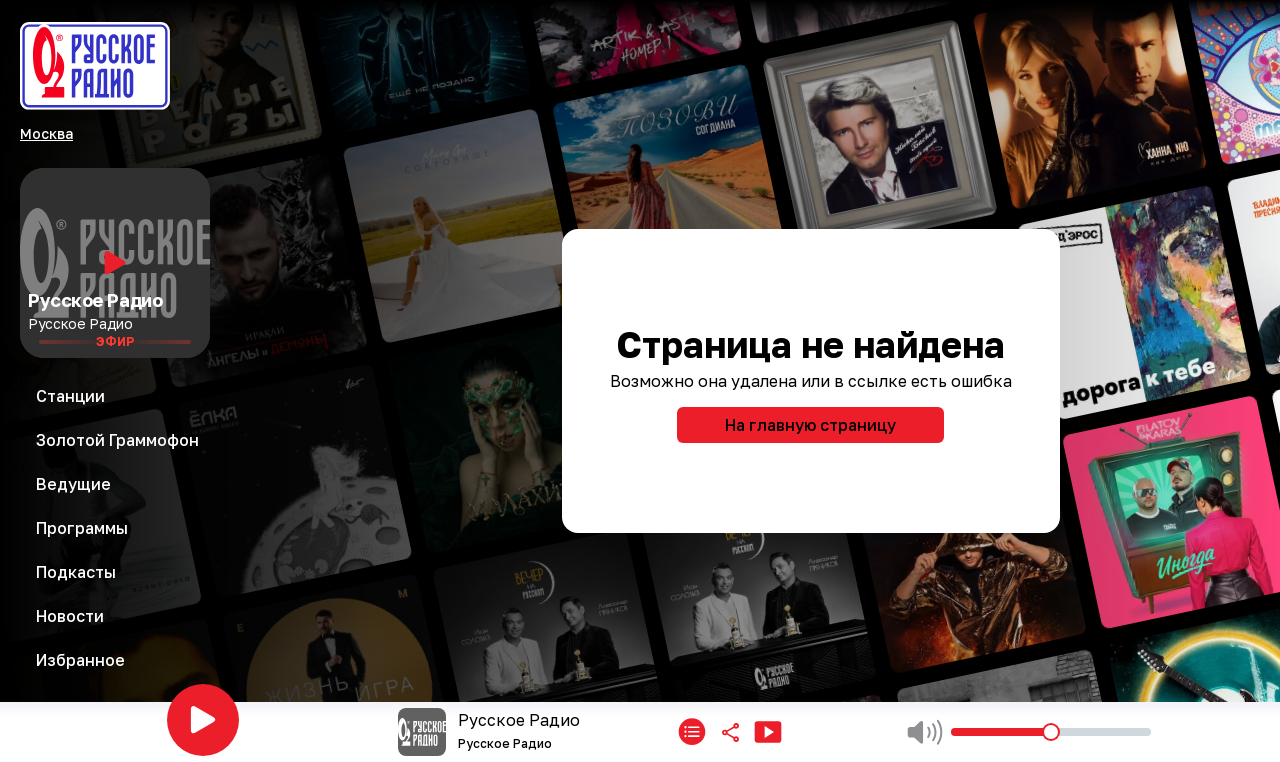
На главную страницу (810, 425)
